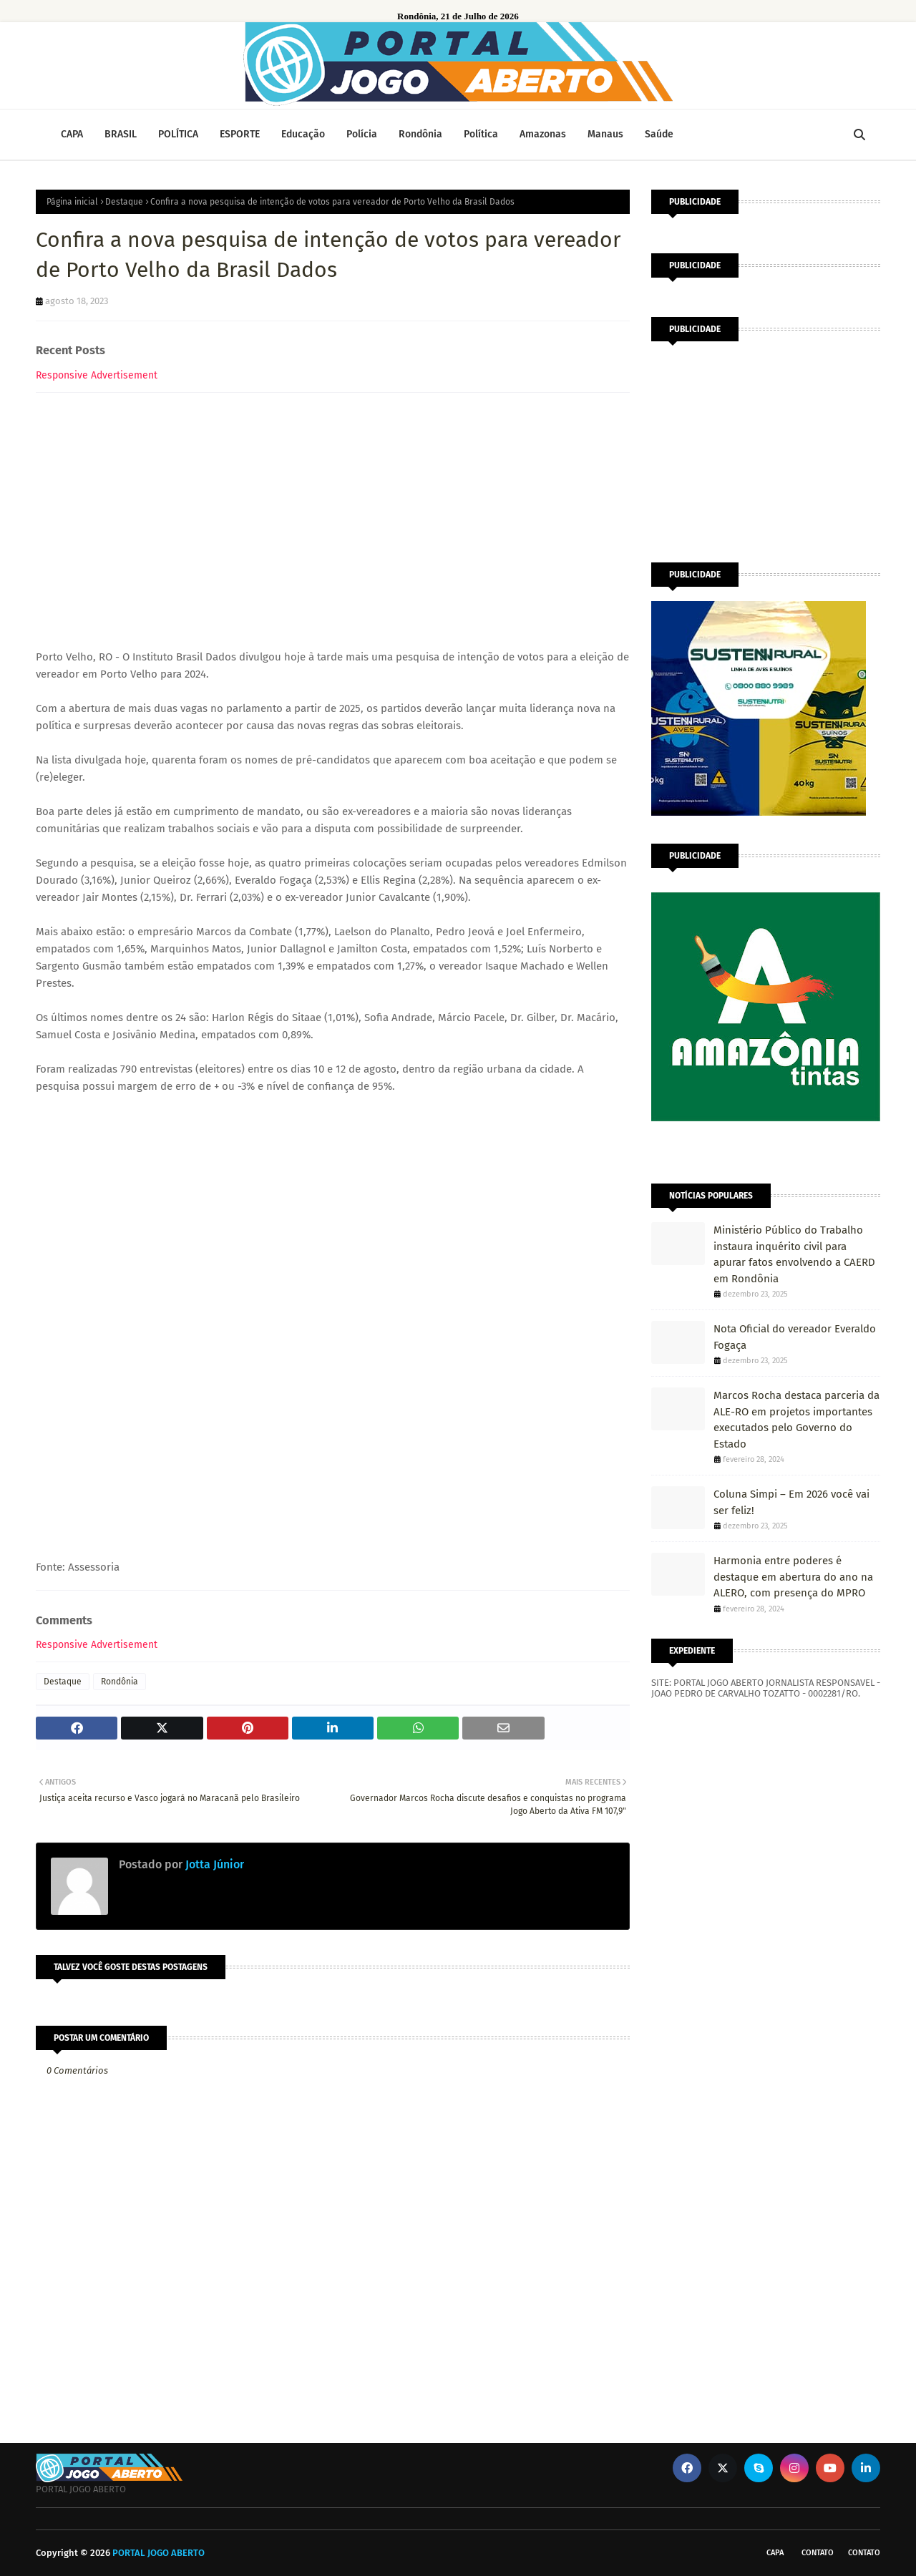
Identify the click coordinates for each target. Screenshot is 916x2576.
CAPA (775, 2552)
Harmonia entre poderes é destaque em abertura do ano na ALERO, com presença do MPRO (793, 1576)
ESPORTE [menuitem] (240, 134)
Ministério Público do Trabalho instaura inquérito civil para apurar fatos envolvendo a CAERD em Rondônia (794, 1254)
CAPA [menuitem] (72, 134)
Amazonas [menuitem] (543, 134)
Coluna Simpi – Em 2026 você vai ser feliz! (791, 1502)
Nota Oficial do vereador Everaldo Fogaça (794, 1337)
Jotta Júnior (213, 1864)
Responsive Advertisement (96, 375)
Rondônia (119, 1682)
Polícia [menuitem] (361, 134)
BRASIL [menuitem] (120, 134)
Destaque (124, 202)
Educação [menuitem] (303, 134)
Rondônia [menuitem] (420, 134)
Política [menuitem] (481, 134)
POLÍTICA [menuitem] (178, 134)
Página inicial (72, 202)
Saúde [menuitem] (659, 134)
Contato (818, 2552)
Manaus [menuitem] (605, 134)
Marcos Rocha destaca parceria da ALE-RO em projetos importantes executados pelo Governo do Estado (796, 1419)
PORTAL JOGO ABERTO (158, 2552)
